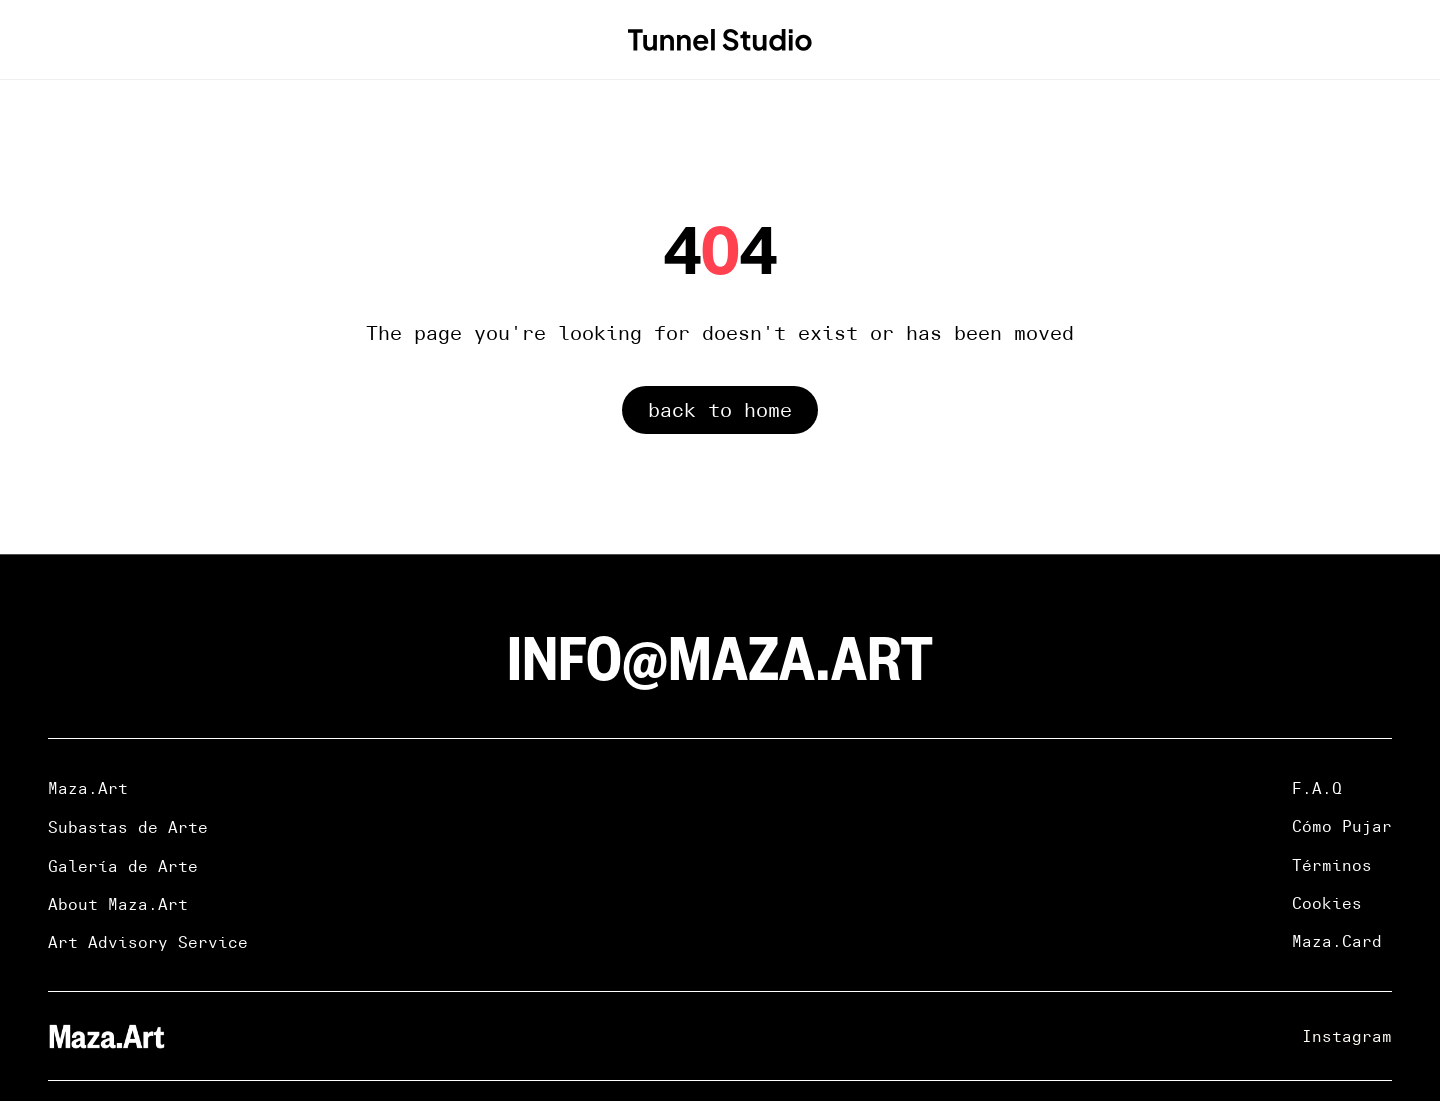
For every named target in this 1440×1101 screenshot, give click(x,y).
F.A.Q (1317, 788)
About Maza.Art (118, 904)
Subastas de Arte (128, 827)
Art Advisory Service (148, 942)
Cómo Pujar (1342, 826)
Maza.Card (1337, 941)
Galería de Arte (123, 866)
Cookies (1327, 903)
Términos (1332, 865)
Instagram (1347, 1036)
